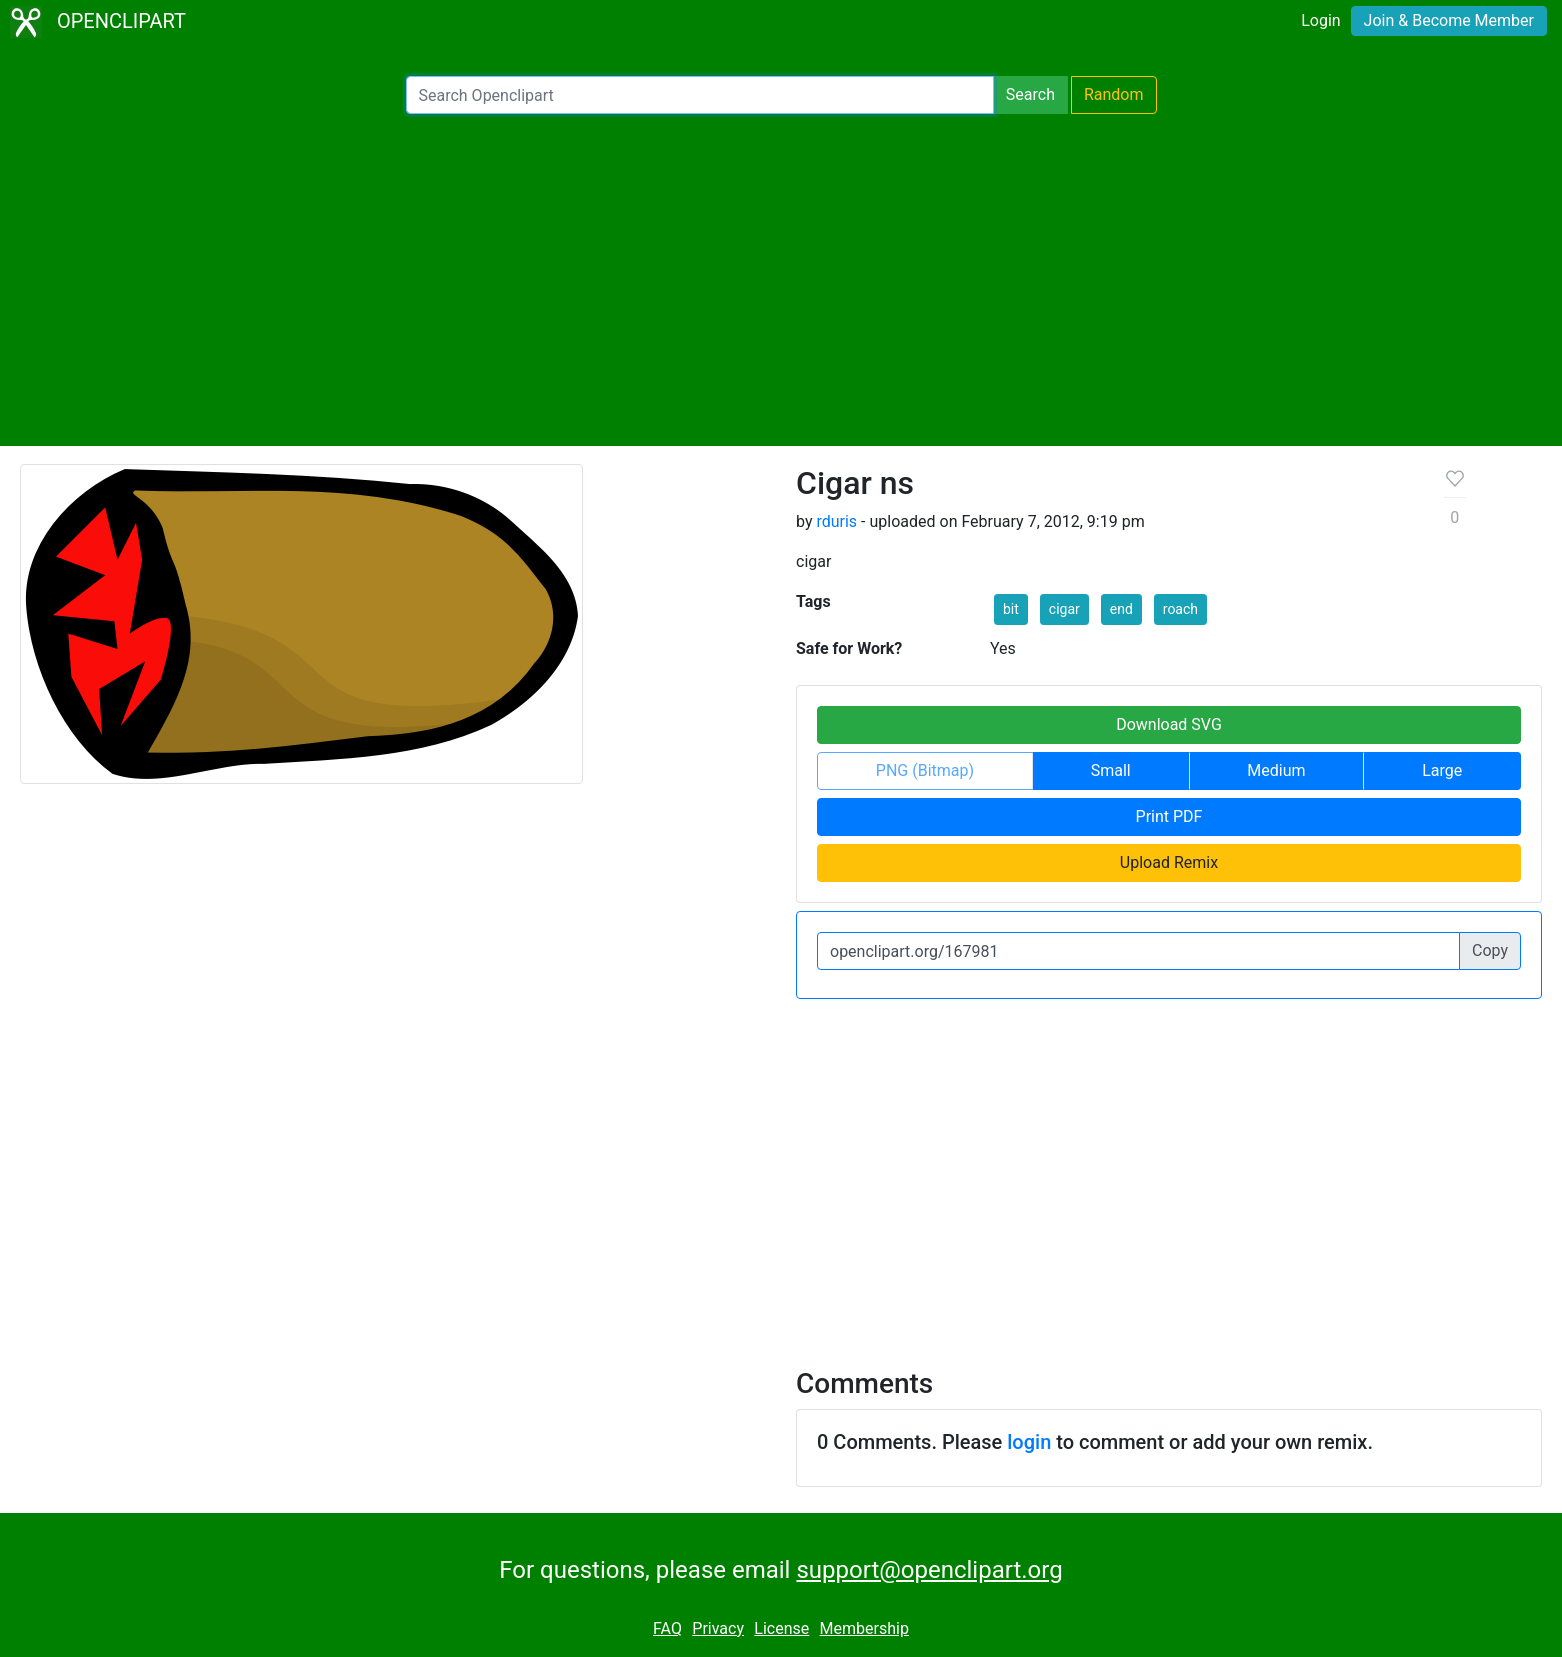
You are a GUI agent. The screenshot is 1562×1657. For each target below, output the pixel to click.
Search (1030, 94)
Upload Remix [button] (1169, 862)
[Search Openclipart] (700, 95)
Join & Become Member (1449, 20)
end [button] (1121, 609)
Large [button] (1442, 770)
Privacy (718, 1628)
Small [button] (1111, 770)
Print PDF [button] (1169, 816)
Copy (1490, 950)
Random (1114, 94)
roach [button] (1180, 609)
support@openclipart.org (929, 1570)
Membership (864, 1628)
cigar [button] (1064, 609)
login (1029, 1442)
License (781, 1628)
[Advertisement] (781, 280)
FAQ (667, 1628)
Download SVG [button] (1169, 724)
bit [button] (1011, 609)
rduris (836, 521)
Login (1320, 20)
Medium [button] (1276, 770)
